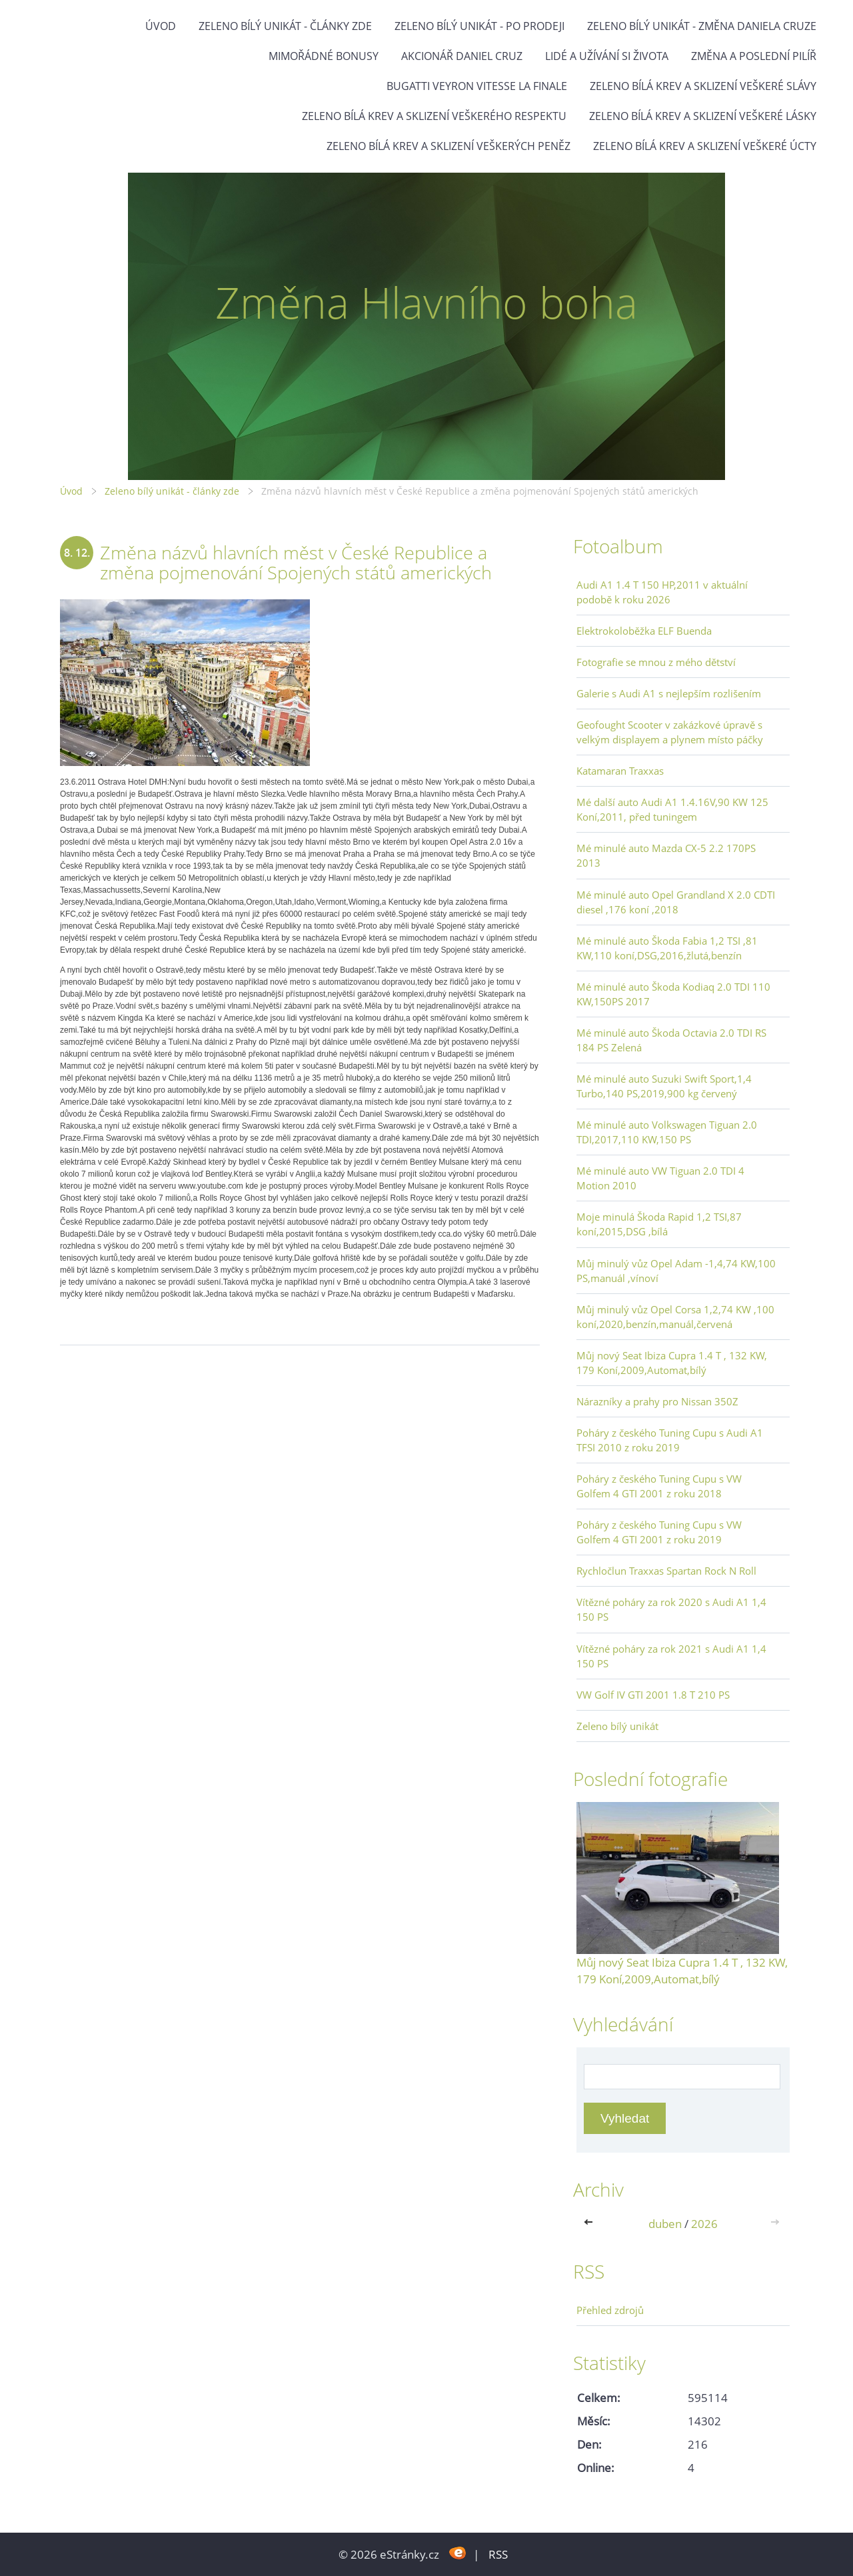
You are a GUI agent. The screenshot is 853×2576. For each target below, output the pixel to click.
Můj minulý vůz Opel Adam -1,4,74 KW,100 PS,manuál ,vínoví (676, 1271)
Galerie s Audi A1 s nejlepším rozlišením (668, 693)
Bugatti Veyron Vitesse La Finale (477, 86)
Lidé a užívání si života (606, 56)
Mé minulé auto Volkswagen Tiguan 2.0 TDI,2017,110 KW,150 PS (666, 1132)
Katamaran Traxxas (620, 770)
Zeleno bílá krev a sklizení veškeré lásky (702, 116)
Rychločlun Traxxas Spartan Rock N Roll (666, 1570)
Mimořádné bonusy (324, 56)
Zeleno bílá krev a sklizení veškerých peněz (448, 146)
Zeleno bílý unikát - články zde (285, 26)
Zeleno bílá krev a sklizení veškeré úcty (704, 146)
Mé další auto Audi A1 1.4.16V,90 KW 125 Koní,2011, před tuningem (672, 809)
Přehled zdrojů (610, 2310)
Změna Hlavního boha (426, 302)
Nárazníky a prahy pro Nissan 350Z (657, 1401)
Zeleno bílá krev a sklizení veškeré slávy (703, 86)
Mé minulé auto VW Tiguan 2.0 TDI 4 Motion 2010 (660, 1178)
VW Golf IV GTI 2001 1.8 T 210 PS (653, 1694)
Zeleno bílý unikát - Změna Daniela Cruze (701, 26)
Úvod (160, 26)
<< (591, 2223)
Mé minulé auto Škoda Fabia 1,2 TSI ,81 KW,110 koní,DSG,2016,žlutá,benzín (667, 948)
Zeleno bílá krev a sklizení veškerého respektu (434, 116)
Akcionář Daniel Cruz (461, 56)
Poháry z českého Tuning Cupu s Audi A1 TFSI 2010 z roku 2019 (669, 1440)
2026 (704, 2223)
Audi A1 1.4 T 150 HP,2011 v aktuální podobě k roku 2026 (662, 592)
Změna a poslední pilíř (753, 56)
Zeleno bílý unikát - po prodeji (479, 26)
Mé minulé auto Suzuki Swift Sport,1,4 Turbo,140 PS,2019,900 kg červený (664, 1086)
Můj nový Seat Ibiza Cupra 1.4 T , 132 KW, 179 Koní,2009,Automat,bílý (671, 1363)
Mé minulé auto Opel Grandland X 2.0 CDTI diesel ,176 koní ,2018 (675, 902)
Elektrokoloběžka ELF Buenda (644, 630)
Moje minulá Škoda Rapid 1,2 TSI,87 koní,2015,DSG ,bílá (659, 1224)
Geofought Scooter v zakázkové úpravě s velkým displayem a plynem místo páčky (669, 732)
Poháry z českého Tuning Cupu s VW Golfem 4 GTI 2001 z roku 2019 (659, 1532)
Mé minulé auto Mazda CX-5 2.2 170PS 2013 (666, 855)
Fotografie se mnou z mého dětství (656, 662)
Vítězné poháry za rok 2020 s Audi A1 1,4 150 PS (671, 1609)
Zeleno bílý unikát (617, 1726)
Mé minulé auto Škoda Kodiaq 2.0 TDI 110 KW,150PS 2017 (673, 994)
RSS (498, 2554)
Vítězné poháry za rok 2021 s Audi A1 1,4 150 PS (671, 1656)
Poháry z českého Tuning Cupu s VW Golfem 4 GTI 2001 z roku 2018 (659, 1486)
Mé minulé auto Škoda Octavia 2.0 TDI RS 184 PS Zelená (671, 1040)
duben (665, 2223)
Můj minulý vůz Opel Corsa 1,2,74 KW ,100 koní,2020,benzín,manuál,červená (675, 1317)
